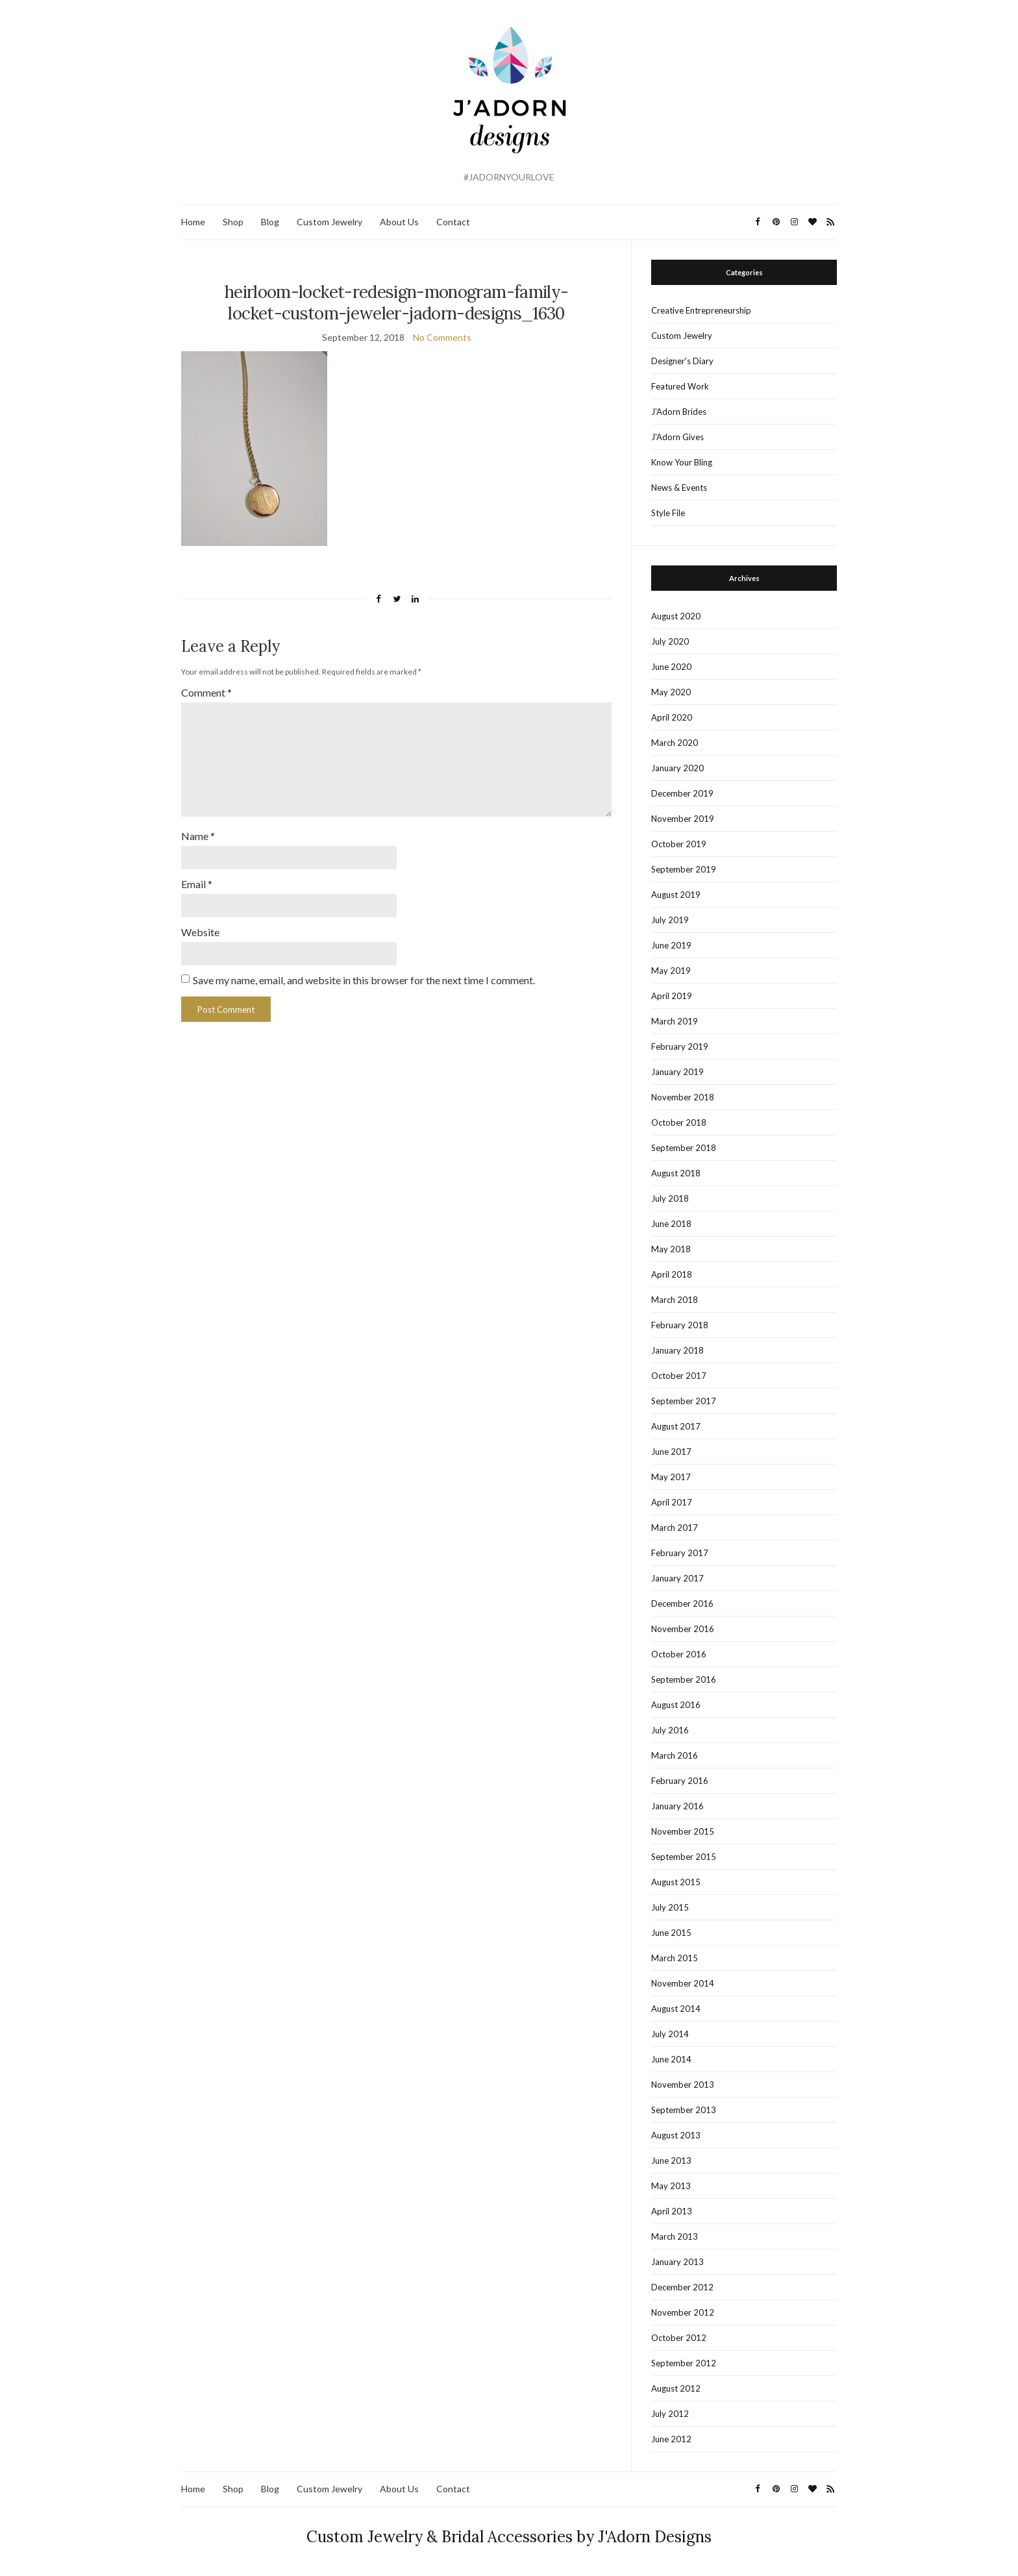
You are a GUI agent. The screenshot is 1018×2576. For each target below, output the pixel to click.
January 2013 (677, 2262)
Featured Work (680, 386)
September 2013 (683, 2110)
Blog (270, 221)
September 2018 (683, 1148)
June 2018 (671, 1224)
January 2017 (677, 1578)
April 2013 (671, 2211)
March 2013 (674, 2236)
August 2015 (676, 1882)
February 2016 (679, 1781)
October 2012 (678, 2338)
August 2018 (676, 1173)
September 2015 (683, 1857)
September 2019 (683, 869)
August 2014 (676, 2008)
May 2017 (671, 1477)
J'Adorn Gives (677, 437)
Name (198, 830)
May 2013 (671, 2186)
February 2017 (679, 1553)
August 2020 (676, 616)
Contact (453, 221)
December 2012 (682, 2287)
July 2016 (670, 1730)
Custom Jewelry (329, 221)
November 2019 (682, 818)
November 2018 (682, 1097)
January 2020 (677, 768)
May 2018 (671, 1249)
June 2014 (671, 2059)
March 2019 (674, 1021)
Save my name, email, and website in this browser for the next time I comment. (364, 973)
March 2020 (674, 742)
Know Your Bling (681, 462)
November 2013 (682, 2084)
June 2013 (671, 2160)
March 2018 (674, 1299)
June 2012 (671, 2439)
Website (200, 925)
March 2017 (674, 1527)
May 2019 (671, 970)
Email (196, 878)
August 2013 (676, 2135)
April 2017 (671, 1502)
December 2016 (682, 1603)
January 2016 (677, 1806)
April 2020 (671, 717)
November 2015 (682, 1831)
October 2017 (678, 1375)
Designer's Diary (682, 361)
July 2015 (670, 1907)
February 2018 (679, 1325)
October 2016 (678, 1654)
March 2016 (674, 1755)
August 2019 (676, 894)
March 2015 (674, 1958)
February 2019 (679, 1046)
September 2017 (683, 1401)
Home (193, 221)
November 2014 (682, 1983)
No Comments (442, 337)
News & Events (679, 487)
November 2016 (682, 1629)
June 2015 (671, 1932)
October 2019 (678, 844)
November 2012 (682, 2312)
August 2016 (676, 1705)
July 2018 (670, 1198)
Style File (668, 513)
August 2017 (676, 1426)
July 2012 (670, 2414)
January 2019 (677, 1072)
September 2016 (683, 1679)
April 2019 (671, 996)
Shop (233, 221)
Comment (206, 692)
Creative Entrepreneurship (701, 310)
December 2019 (682, 793)
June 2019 (671, 945)
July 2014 (670, 2034)
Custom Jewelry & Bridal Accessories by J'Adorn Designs (509, 2537)
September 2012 (683, 2363)
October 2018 (678, 1122)
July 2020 (670, 641)
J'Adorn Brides (678, 411)
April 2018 (671, 1274)
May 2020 (671, 692)
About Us (399, 221)
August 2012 (676, 2388)
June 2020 (671, 667)
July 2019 (670, 920)
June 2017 (671, 1451)
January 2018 (677, 1350)
